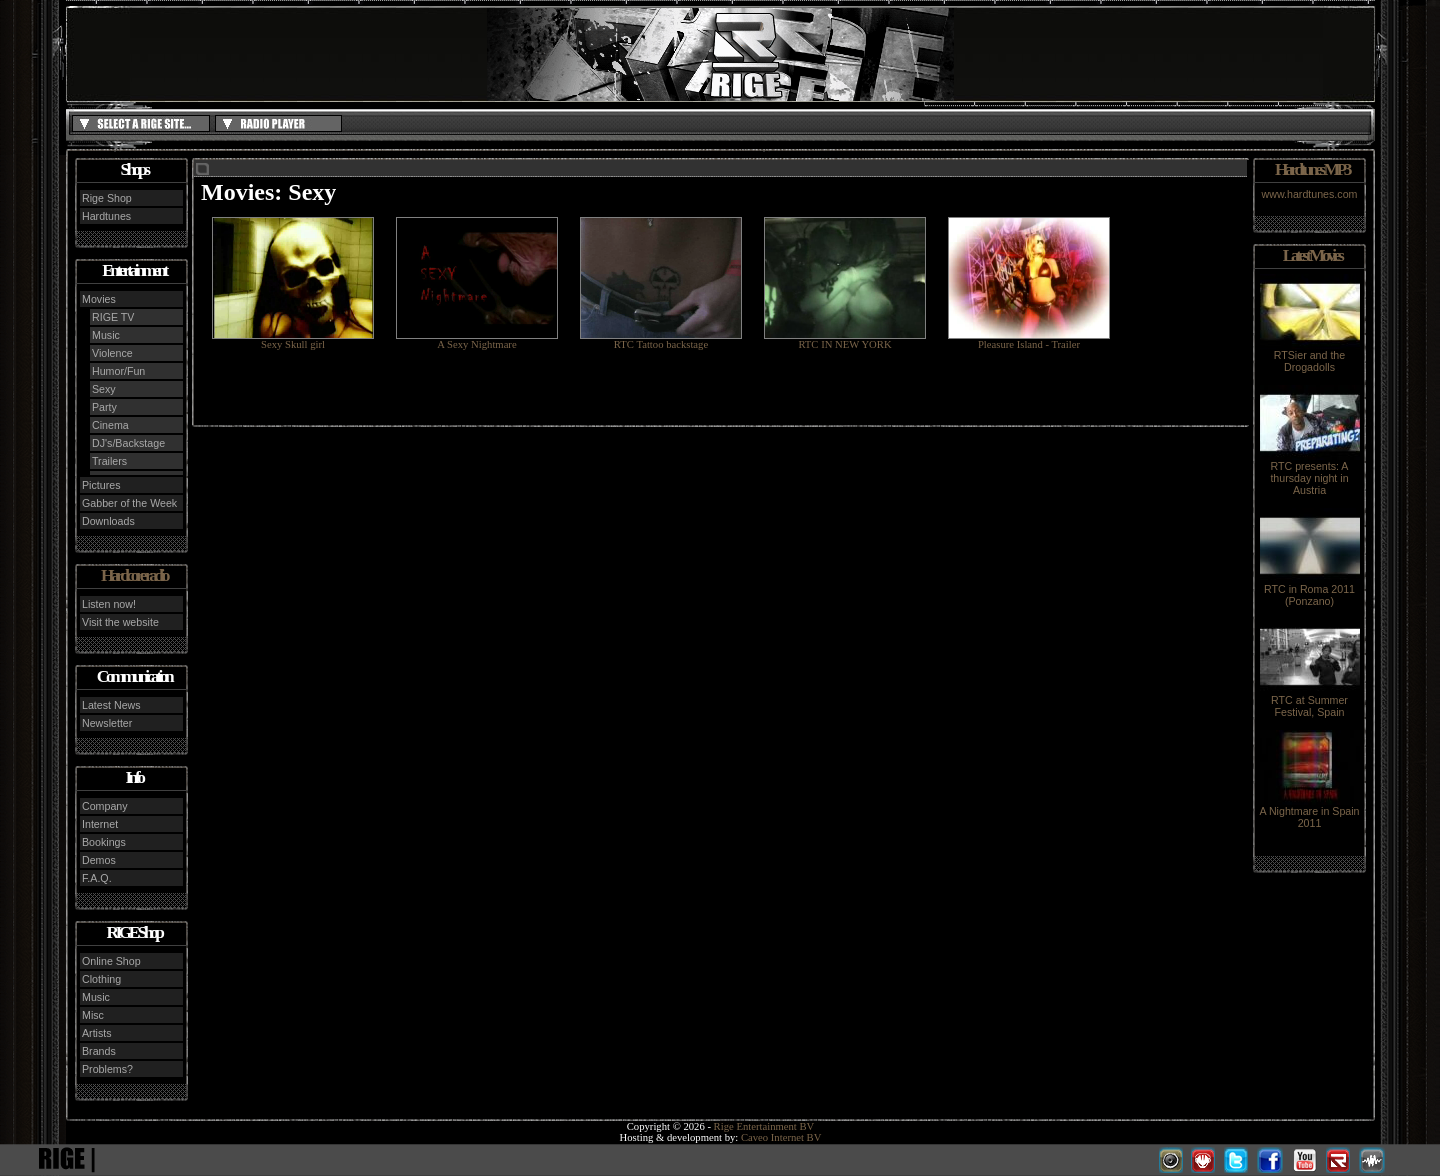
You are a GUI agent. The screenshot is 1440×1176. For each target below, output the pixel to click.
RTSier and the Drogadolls (1310, 356)
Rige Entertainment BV (764, 1126)
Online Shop (111, 961)
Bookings (104, 842)
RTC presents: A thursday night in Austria (1310, 473)
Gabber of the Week (129, 503)
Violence (112, 353)
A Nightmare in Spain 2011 (1309, 812)
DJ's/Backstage (128, 443)
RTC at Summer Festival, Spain (1310, 701)
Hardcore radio (134, 575)
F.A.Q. (97, 878)
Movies (99, 299)
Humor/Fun (118, 371)
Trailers (109, 461)
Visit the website (120, 622)
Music (106, 335)
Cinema (110, 425)
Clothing (101, 979)
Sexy (104, 389)
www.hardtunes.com (1310, 194)
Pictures (101, 485)
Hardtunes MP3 (1312, 169)
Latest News (111, 705)
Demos (99, 860)
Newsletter (107, 723)
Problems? (107, 1069)
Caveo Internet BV (781, 1137)
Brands (99, 1051)
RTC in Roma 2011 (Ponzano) (1310, 590)
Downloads (108, 521)
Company (105, 806)
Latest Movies (1312, 255)
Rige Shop (107, 198)
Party (104, 407)
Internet (100, 824)
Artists (97, 1033)
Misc (93, 1015)
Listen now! (109, 604)
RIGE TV (113, 317)
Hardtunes (106, 216)
